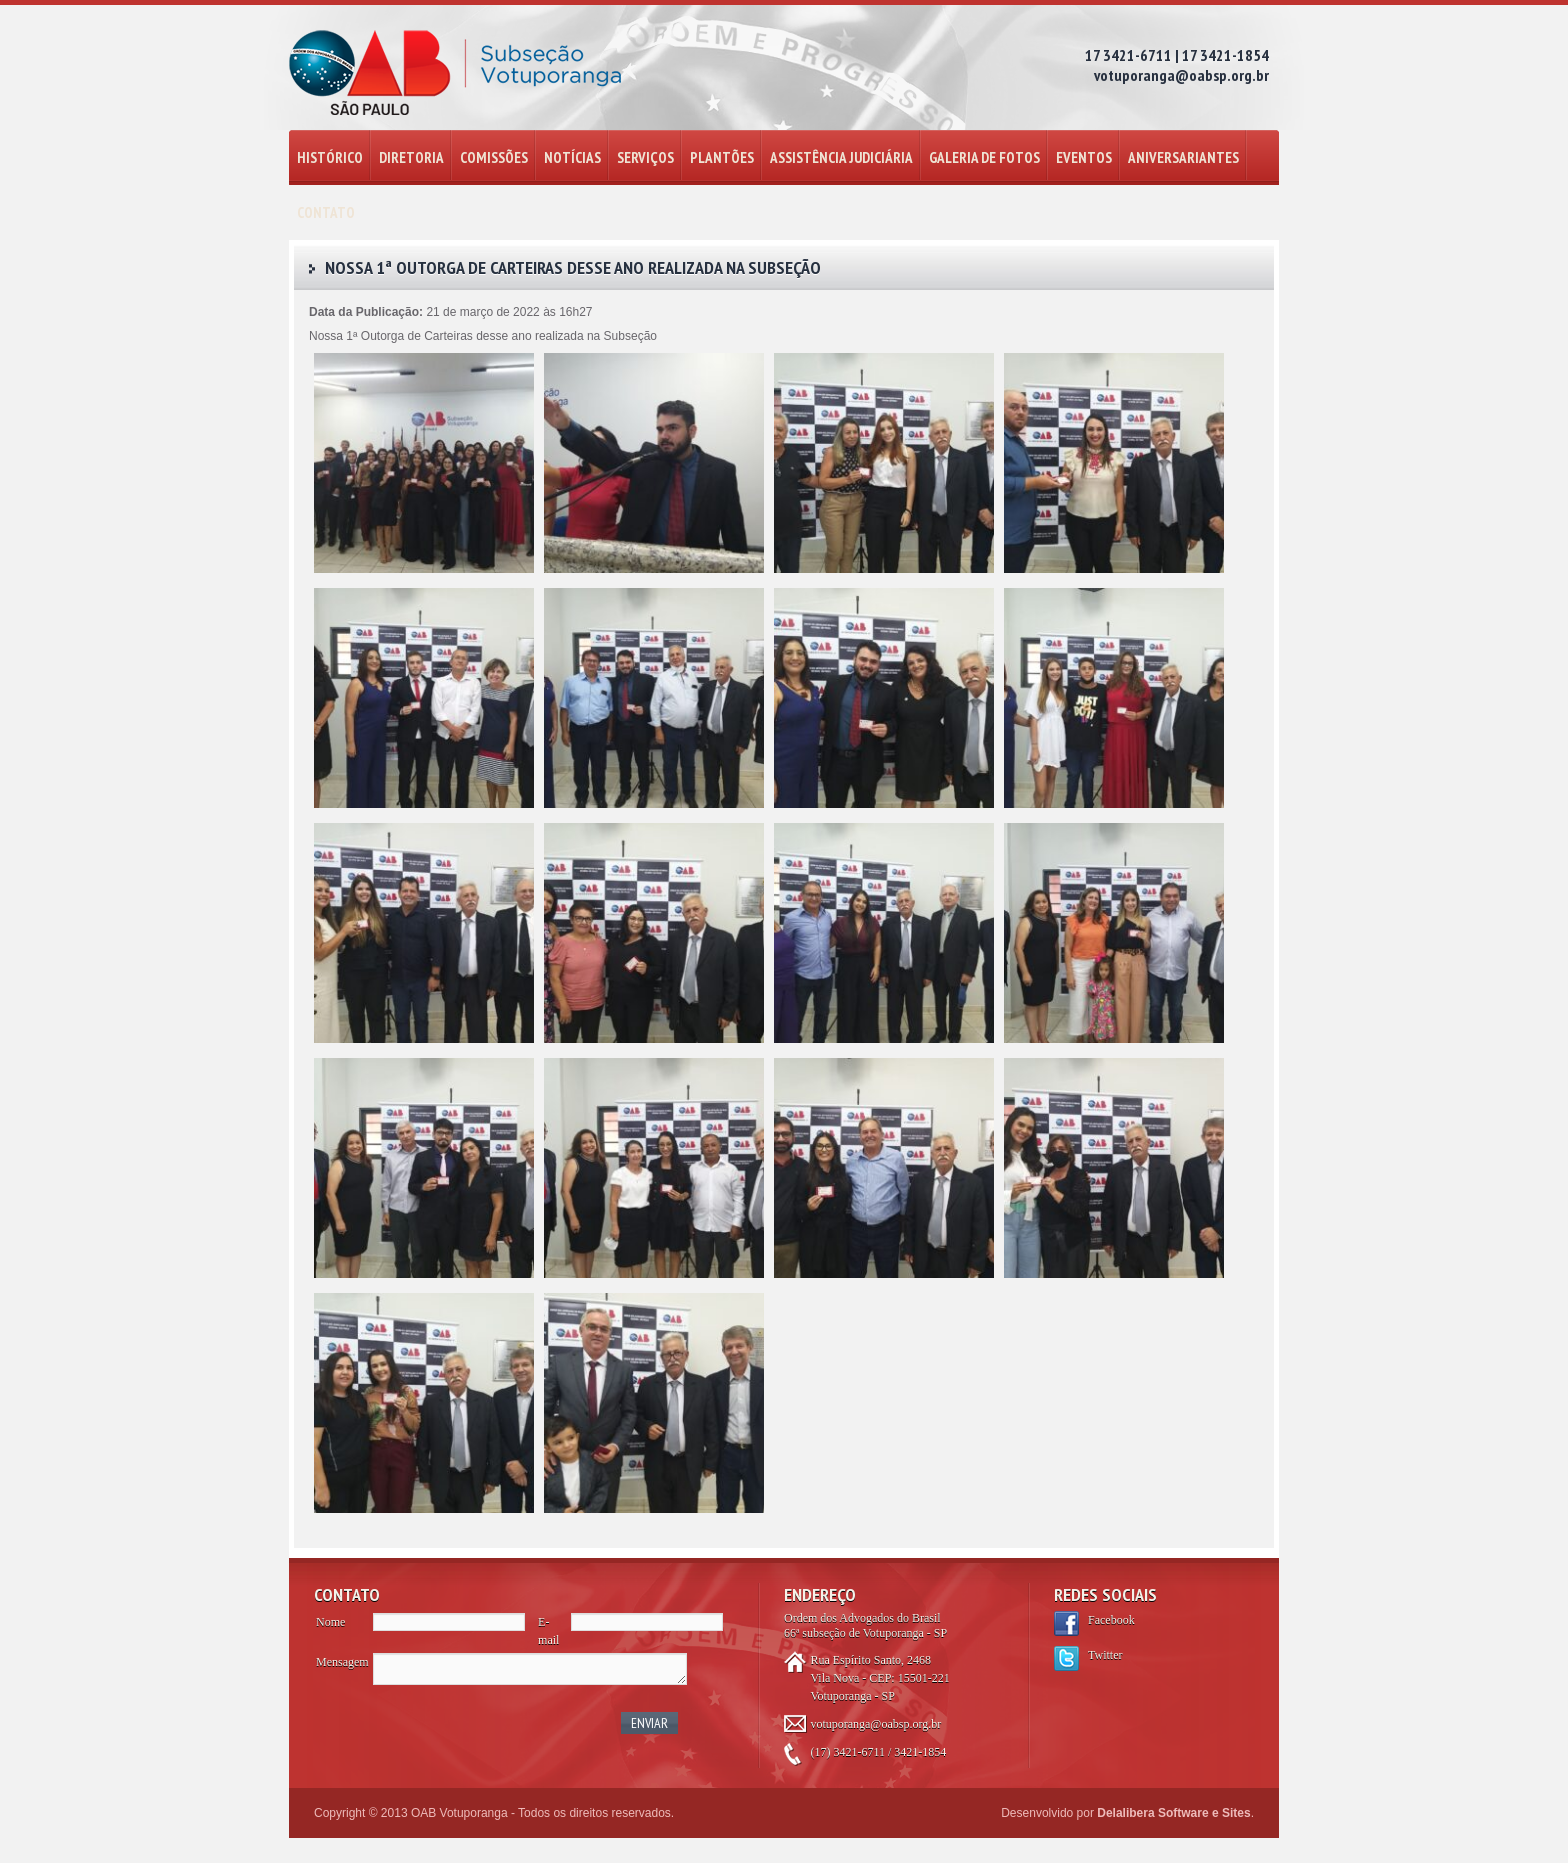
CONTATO (326, 212)
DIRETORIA (411, 157)
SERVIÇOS (645, 157)
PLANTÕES (722, 157)
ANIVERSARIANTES (1183, 157)
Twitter (1105, 1655)
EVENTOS (1084, 157)
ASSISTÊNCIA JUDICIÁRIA (841, 157)
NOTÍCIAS (572, 157)
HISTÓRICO (330, 157)
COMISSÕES (494, 157)
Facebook (1111, 1620)
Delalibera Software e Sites (1173, 1813)
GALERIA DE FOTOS (984, 157)
